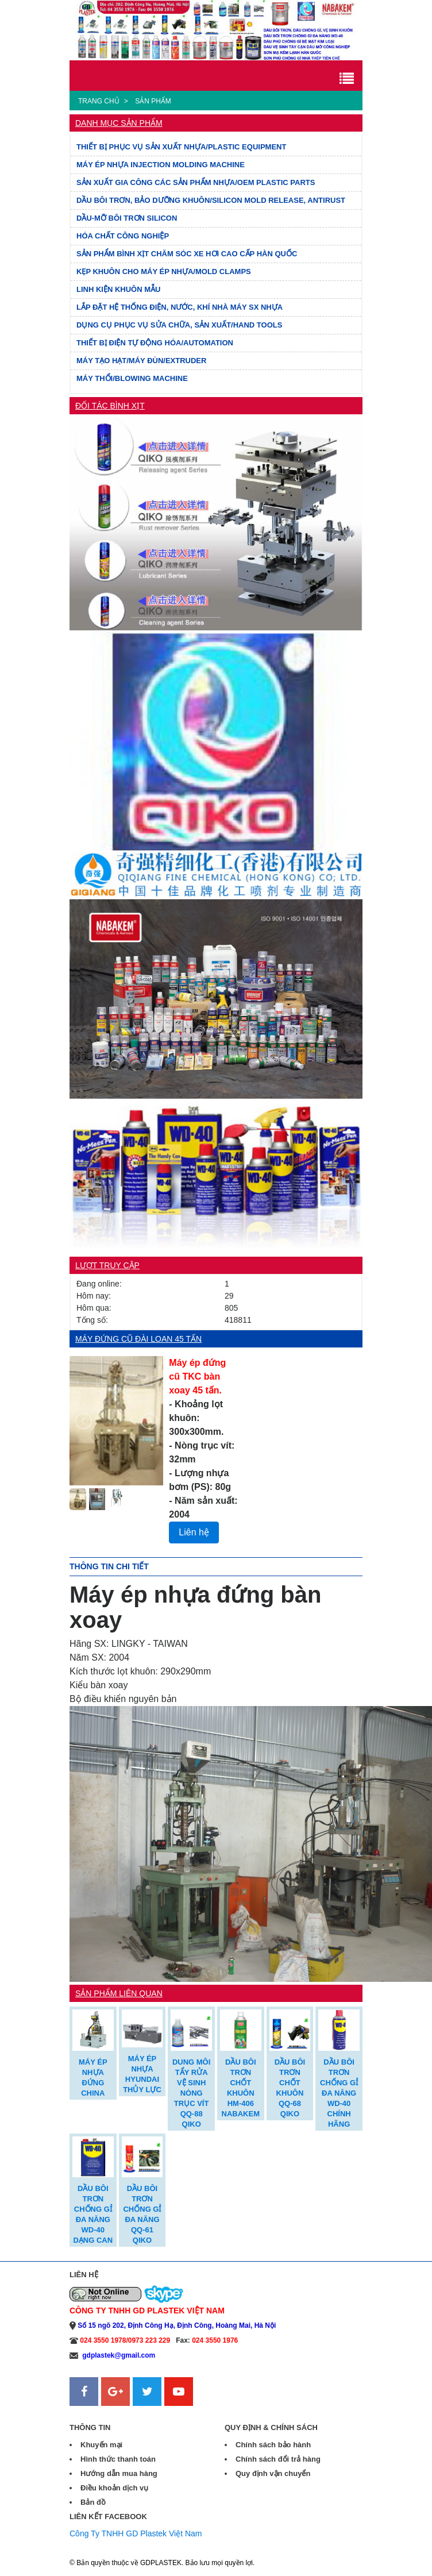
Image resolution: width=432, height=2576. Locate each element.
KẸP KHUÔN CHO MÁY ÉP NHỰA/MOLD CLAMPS (163, 271)
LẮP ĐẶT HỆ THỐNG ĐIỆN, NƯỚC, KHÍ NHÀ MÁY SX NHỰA (179, 307)
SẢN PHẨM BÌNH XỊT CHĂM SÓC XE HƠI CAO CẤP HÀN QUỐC (186, 253)
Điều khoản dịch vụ (114, 2487)
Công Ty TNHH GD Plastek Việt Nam (136, 2533)
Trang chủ (98, 101)
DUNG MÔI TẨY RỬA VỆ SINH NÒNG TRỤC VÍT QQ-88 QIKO (191, 2093)
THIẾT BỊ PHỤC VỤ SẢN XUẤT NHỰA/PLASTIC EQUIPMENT (181, 147)
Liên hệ (194, 1532)
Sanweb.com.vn (98, 2412)
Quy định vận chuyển (273, 2473)
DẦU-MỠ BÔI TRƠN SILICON (126, 218)
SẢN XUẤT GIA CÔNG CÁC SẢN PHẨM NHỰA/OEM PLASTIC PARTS (195, 182)
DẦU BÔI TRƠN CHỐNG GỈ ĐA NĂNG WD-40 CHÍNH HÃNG (339, 2093)
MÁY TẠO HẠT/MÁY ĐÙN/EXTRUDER (141, 360)
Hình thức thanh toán (118, 2459)
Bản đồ (93, 2502)
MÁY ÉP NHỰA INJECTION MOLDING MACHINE (160, 164)
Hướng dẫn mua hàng (118, 2473)
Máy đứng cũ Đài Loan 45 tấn (138, 1338)
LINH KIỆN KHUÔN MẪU (118, 289)
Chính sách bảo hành (273, 2444)
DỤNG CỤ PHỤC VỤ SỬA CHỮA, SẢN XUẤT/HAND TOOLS (179, 325)
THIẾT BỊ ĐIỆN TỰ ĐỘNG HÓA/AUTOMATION (154, 342)
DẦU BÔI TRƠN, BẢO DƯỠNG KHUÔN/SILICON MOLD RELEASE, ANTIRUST (210, 200)
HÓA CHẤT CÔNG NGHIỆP (122, 236)
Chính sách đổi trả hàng (278, 2459)
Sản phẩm (153, 101)
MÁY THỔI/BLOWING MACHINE (132, 378)
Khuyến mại (101, 2444)
